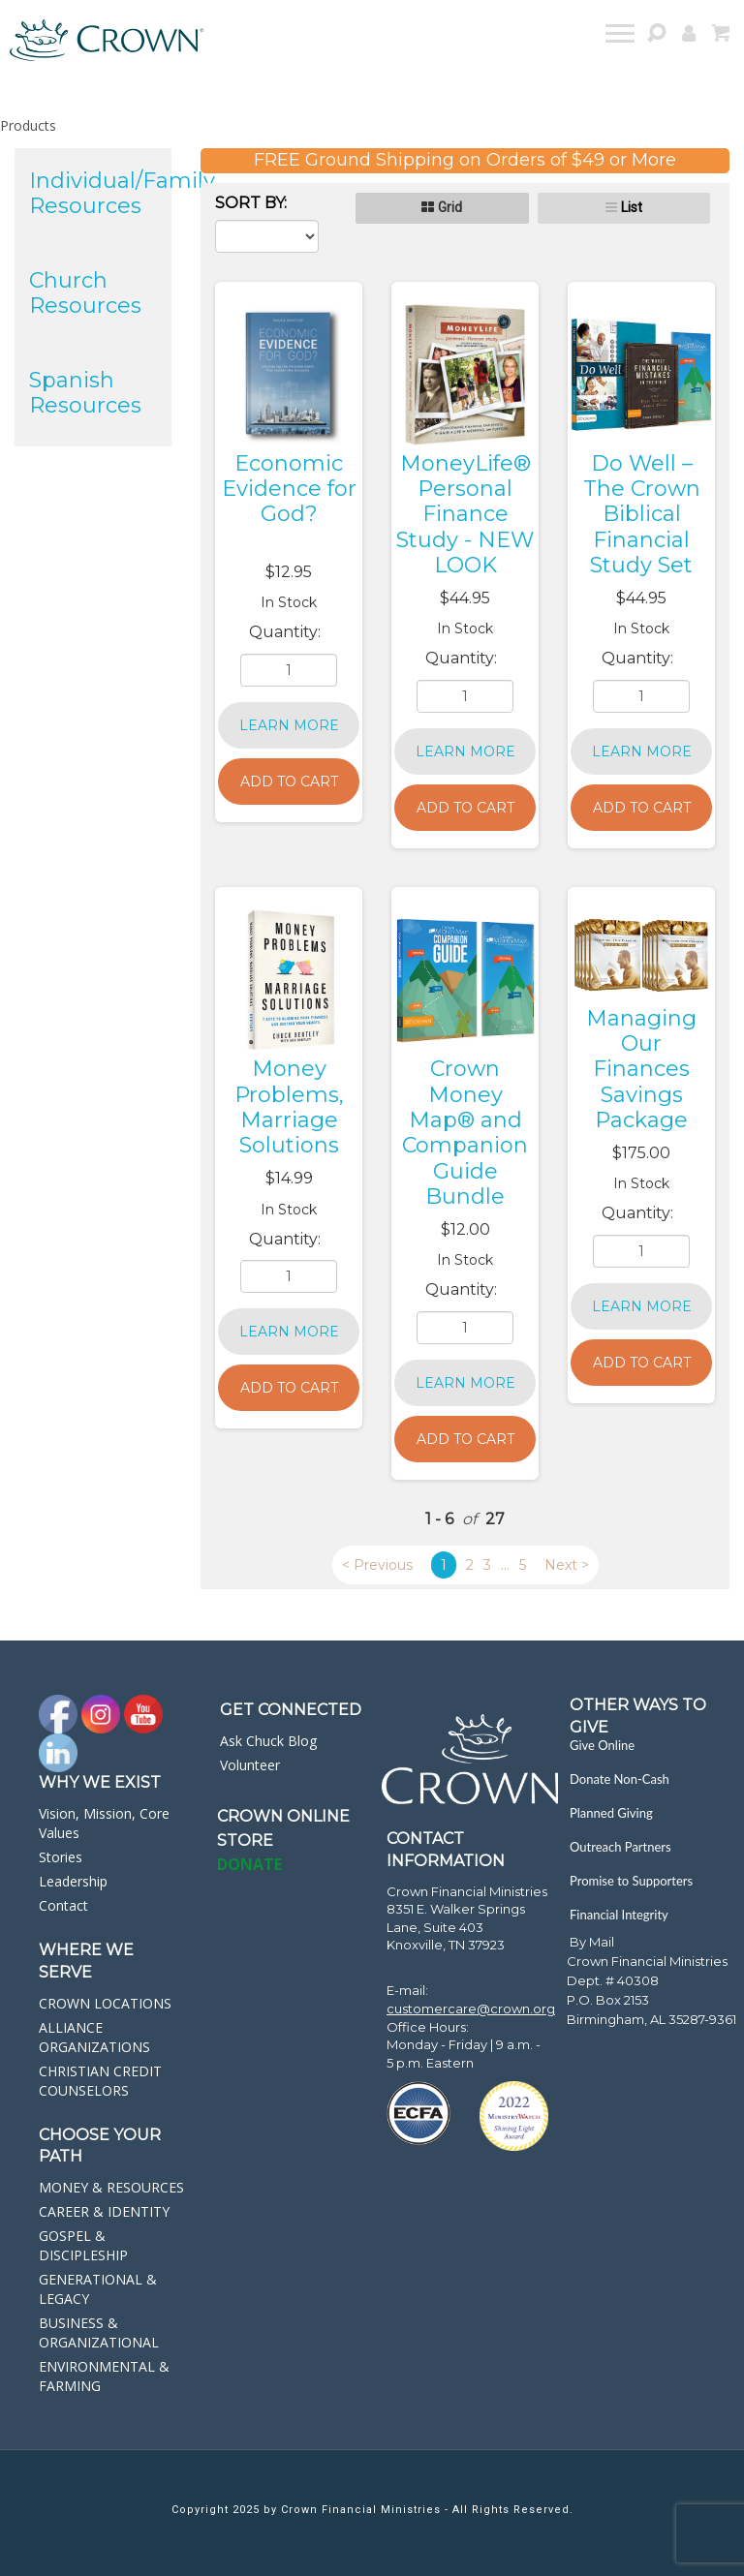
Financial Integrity (619, 1914)
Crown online (283, 1816)
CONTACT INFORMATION (446, 1849)
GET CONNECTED (290, 1710)
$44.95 (465, 598)
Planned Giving (611, 1813)
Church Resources (85, 293)
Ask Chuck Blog (268, 1741)
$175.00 (641, 1153)
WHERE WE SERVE (86, 1961)
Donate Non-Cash (619, 1779)
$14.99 (289, 1178)
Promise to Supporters (631, 1880)
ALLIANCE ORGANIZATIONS (94, 2037)
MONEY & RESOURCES (111, 2187)
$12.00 (465, 1229)
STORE (245, 1840)
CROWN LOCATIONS (105, 2003)
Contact (63, 1905)
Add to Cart (289, 781)
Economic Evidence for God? (289, 489)
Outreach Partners (620, 1847)
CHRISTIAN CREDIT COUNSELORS (100, 2081)
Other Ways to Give (638, 1716)
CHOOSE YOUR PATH (100, 2146)
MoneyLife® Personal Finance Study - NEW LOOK (465, 514)
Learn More (289, 725)
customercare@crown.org (471, 2008)
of (469, 1519)
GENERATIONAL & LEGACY (98, 2289)
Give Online (602, 1745)
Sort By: (251, 203)
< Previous (377, 1565)
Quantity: (287, 632)
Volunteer (250, 1765)
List (631, 207)
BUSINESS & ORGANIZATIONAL (99, 2332)
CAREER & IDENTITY (104, 2211)
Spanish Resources (85, 392)
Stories (60, 1857)
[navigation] (621, 35)
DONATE (249, 1864)
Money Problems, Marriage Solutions (289, 1107)
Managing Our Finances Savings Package (641, 1069)
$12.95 (288, 572)
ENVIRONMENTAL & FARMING (104, 2376)
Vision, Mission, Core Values (104, 1823)
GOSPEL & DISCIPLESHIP (83, 2245)
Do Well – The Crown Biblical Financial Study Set (641, 514)
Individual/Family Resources (122, 193)
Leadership (73, 1881)
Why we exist (100, 1782)
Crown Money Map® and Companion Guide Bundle (465, 1133)
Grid (450, 207)
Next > (566, 1565)
